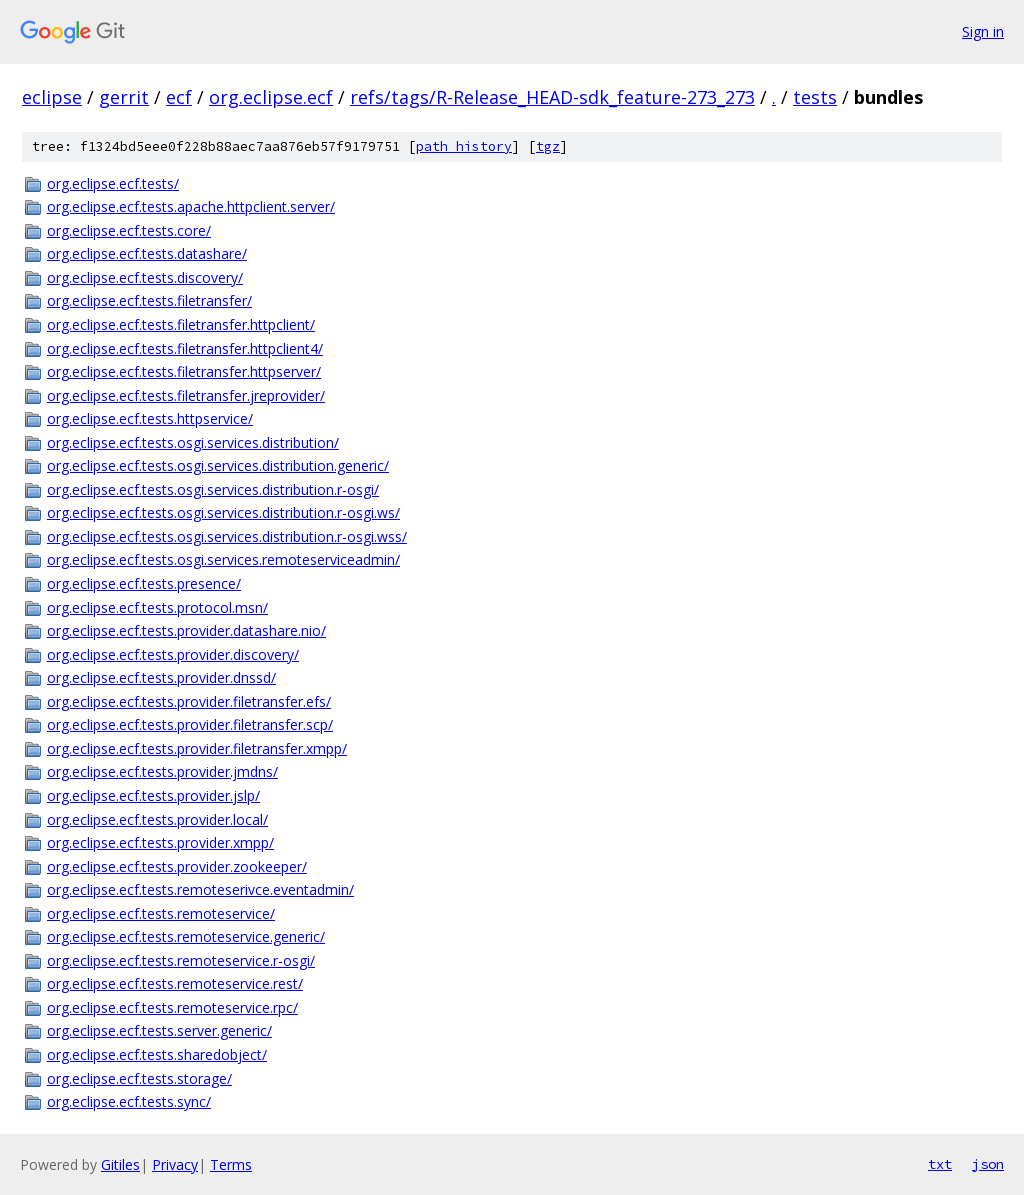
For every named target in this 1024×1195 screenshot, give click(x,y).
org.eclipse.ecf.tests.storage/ (139, 1078)
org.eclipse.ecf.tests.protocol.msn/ (157, 607)
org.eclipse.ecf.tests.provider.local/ (157, 819)
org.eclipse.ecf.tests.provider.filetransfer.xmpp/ (197, 748)
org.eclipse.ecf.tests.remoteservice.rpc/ (172, 1007)
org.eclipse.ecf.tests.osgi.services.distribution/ (193, 442)
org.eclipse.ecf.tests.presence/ (144, 583)
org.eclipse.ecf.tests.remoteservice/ (161, 913)
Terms (231, 1164)
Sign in (983, 31)
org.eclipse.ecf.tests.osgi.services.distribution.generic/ (218, 465)
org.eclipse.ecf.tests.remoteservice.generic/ (186, 936)
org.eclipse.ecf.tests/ (113, 183)
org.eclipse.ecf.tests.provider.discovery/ (173, 654)
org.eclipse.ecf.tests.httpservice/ (150, 418)
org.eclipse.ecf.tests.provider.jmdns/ (162, 771)
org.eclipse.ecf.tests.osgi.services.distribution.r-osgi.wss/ (227, 536)
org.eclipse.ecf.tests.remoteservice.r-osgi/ (181, 960)
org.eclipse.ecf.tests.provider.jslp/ (153, 795)
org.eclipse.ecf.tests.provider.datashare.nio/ (186, 630)
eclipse (52, 97)
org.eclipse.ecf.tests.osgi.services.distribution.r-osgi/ (213, 489)
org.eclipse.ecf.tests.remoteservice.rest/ (175, 983)
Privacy (175, 1164)
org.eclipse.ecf (271, 97)
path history (464, 146)
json (988, 1164)
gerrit (124, 97)
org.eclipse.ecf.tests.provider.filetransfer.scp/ (190, 724)
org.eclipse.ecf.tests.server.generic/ (159, 1030)
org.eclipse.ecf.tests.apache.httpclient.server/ (191, 206)
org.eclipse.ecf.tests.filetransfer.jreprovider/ (186, 395)
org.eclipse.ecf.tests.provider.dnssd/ (161, 677)
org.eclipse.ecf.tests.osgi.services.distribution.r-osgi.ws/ (223, 512)
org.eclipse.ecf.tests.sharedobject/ (157, 1054)
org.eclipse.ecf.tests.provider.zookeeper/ (177, 866)
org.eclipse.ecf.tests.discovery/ (145, 277)
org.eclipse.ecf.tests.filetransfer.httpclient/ (181, 324)
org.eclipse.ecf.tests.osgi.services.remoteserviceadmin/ (223, 559)
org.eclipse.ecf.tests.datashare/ (147, 253)
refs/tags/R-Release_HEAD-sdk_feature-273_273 (552, 97)
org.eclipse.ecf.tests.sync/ (129, 1101)
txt (940, 1164)
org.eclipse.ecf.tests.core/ (129, 230)
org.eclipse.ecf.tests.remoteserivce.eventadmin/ (200, 889)
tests (815, 97)
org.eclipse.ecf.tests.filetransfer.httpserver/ (184, 371)
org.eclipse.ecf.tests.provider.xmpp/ (160, 842)
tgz (548, 146)
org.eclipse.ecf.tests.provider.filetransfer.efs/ (189, 701)
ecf (179, 97)
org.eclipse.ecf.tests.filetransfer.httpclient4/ (185, 348)
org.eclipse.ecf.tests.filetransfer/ (149, 300)
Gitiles (120, 1164)
